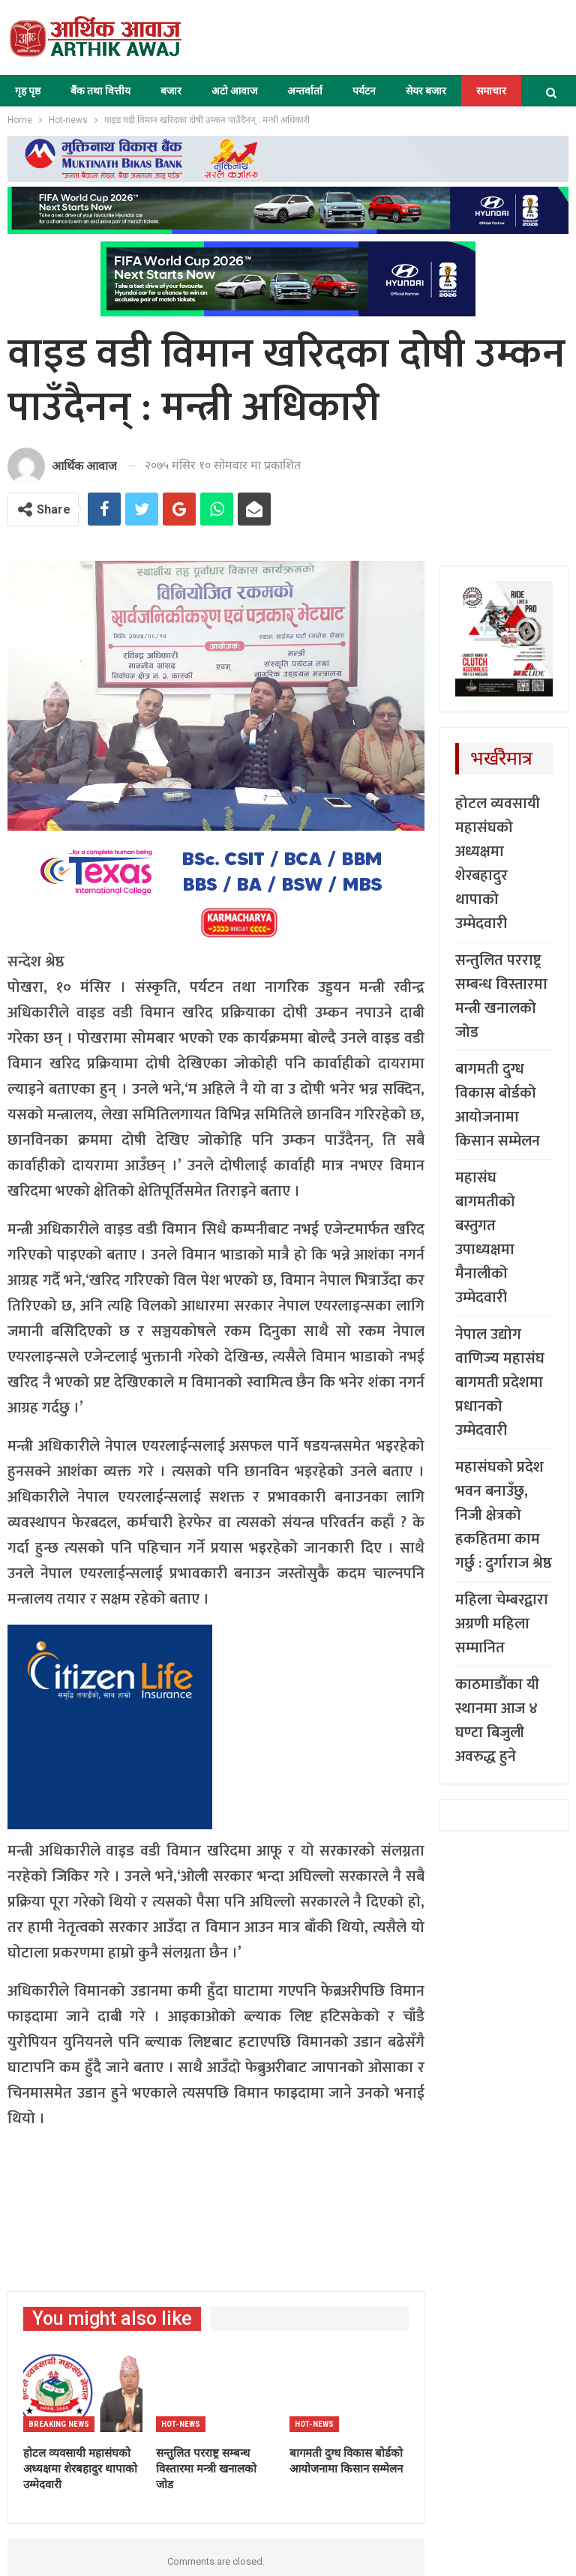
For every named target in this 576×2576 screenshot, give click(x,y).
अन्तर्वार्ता (304, 91)
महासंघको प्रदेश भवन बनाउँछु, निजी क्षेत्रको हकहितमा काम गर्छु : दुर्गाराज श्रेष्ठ (503, 1515)
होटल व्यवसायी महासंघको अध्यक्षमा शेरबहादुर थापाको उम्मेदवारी (497, 863)
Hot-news (180, 2424)
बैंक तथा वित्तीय (100, 91)
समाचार (491, 91)
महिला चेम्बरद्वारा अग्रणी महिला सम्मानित (501, 1624)
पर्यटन (364, 91)
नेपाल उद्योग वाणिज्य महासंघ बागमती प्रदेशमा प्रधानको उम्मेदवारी (499, 1382)
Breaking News (58, 2424)
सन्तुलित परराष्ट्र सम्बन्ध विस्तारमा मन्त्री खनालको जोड (501, 996)
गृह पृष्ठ (27, 91)
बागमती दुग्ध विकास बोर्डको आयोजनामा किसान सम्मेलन (497, 1105)
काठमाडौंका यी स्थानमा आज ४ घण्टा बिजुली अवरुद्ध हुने (497, 1720)
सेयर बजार (426, 91)
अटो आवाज (234, 91)
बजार (171, 91)
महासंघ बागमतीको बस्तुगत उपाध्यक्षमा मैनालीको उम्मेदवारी (485, 1237)
